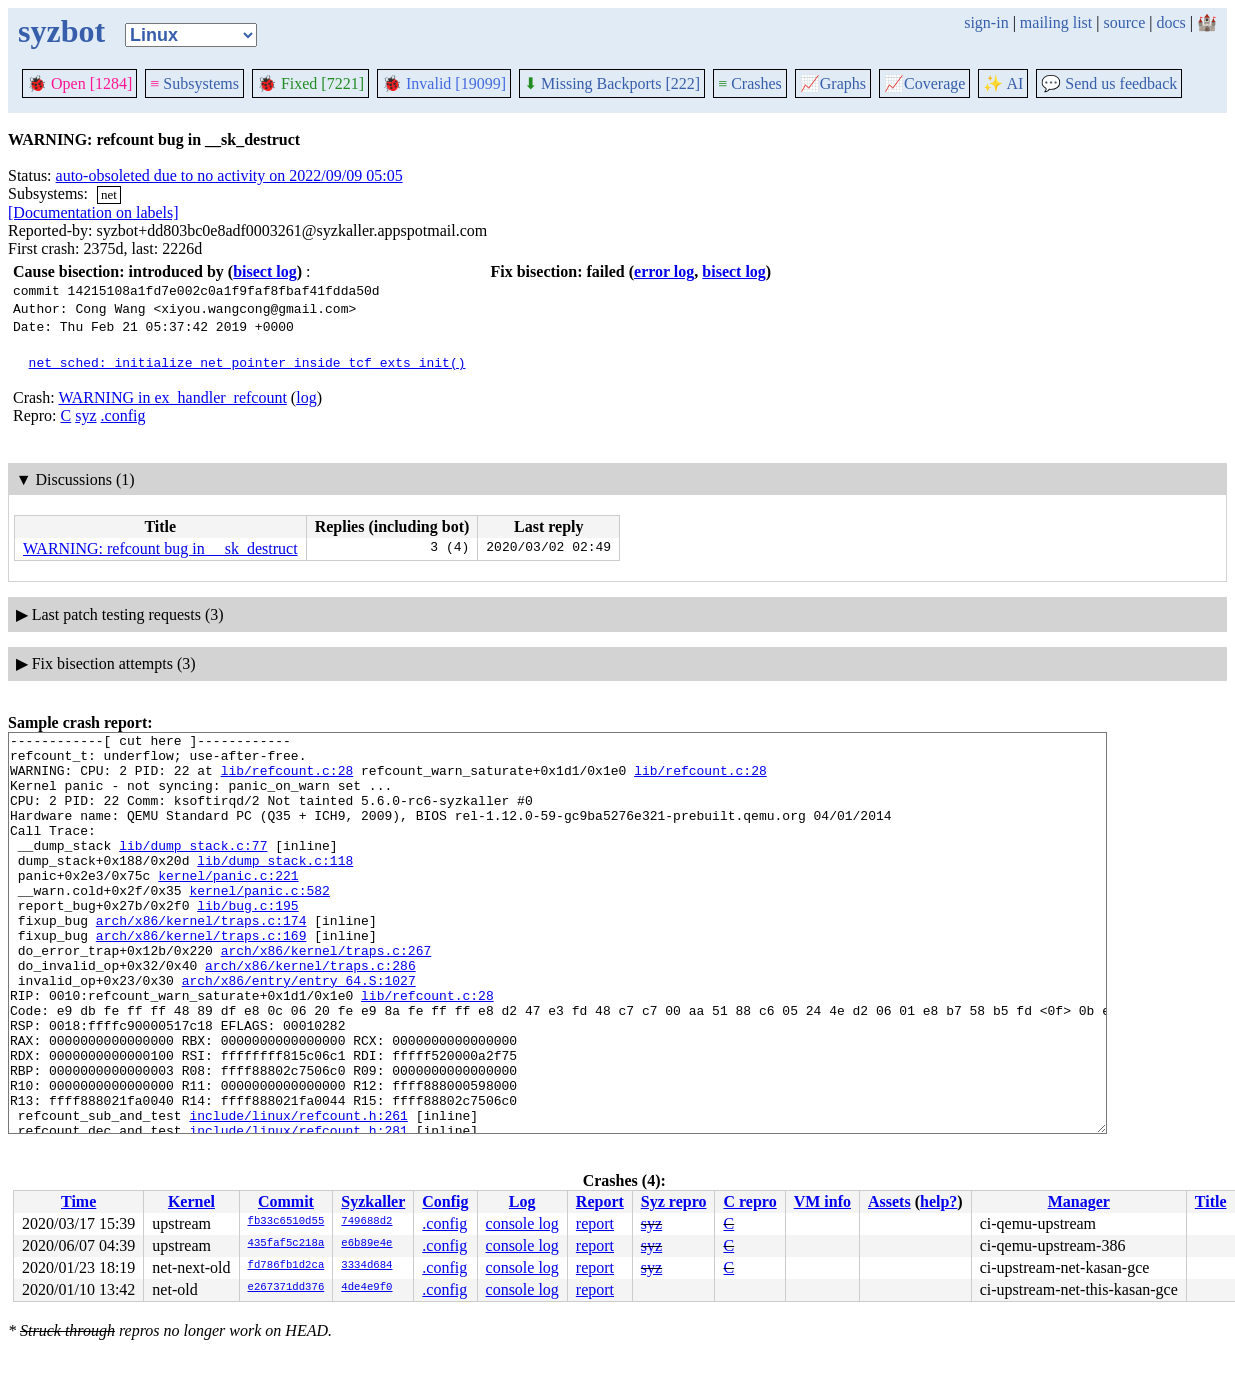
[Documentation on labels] (93, 212)
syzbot (61, 31)
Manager (1079, 1201)
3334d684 (366, 1266)
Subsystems (194, 83)
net (109, 194)
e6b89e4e (366, 1244)
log (306, 397)
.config (123, 415)
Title (1211, 1201)
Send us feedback (1109, 83)
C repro (749, 1201)
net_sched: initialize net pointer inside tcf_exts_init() (247, 362)
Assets (889, 1201)
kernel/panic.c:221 (228, 905)
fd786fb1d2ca (286, 1266)
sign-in (986, 22)
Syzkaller (373, 1201)
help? (938, 1201)
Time (78, 1201)
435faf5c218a (286, 1244)
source (1125, 22)
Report (600, 1201)
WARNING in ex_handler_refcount (172, 397)
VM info (822, 1201)
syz (85, 415)
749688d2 (366, 1222)
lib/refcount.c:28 (287, 779)
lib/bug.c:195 (247, 941)
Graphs (833, 83)
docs (1170, 22)
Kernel (191, 1201)
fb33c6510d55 (286, 1222)
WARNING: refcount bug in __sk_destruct (160, 548)
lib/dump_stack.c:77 (193, 869)
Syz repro (674, 1201)
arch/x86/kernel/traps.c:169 (201, 977)
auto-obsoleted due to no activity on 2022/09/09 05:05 (229, 175)
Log (522, 1201)
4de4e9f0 (366, 1288)
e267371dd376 (286, 1288)
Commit (286, 1201)
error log (664, 271)
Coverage (924, 83)
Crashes (750, 83)
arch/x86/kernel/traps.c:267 (326, 995)
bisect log (265, 271)
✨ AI (1003, 83)
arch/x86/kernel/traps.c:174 (201, 959)
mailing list (1056, 22)
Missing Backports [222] (612, 83)
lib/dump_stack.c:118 (275, 887)
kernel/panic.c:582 (259, 923)
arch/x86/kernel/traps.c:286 (310, 1013)
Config (445, 1201)
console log (522, 1223)
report (595, 1223)
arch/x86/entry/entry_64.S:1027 (299, 1031)
